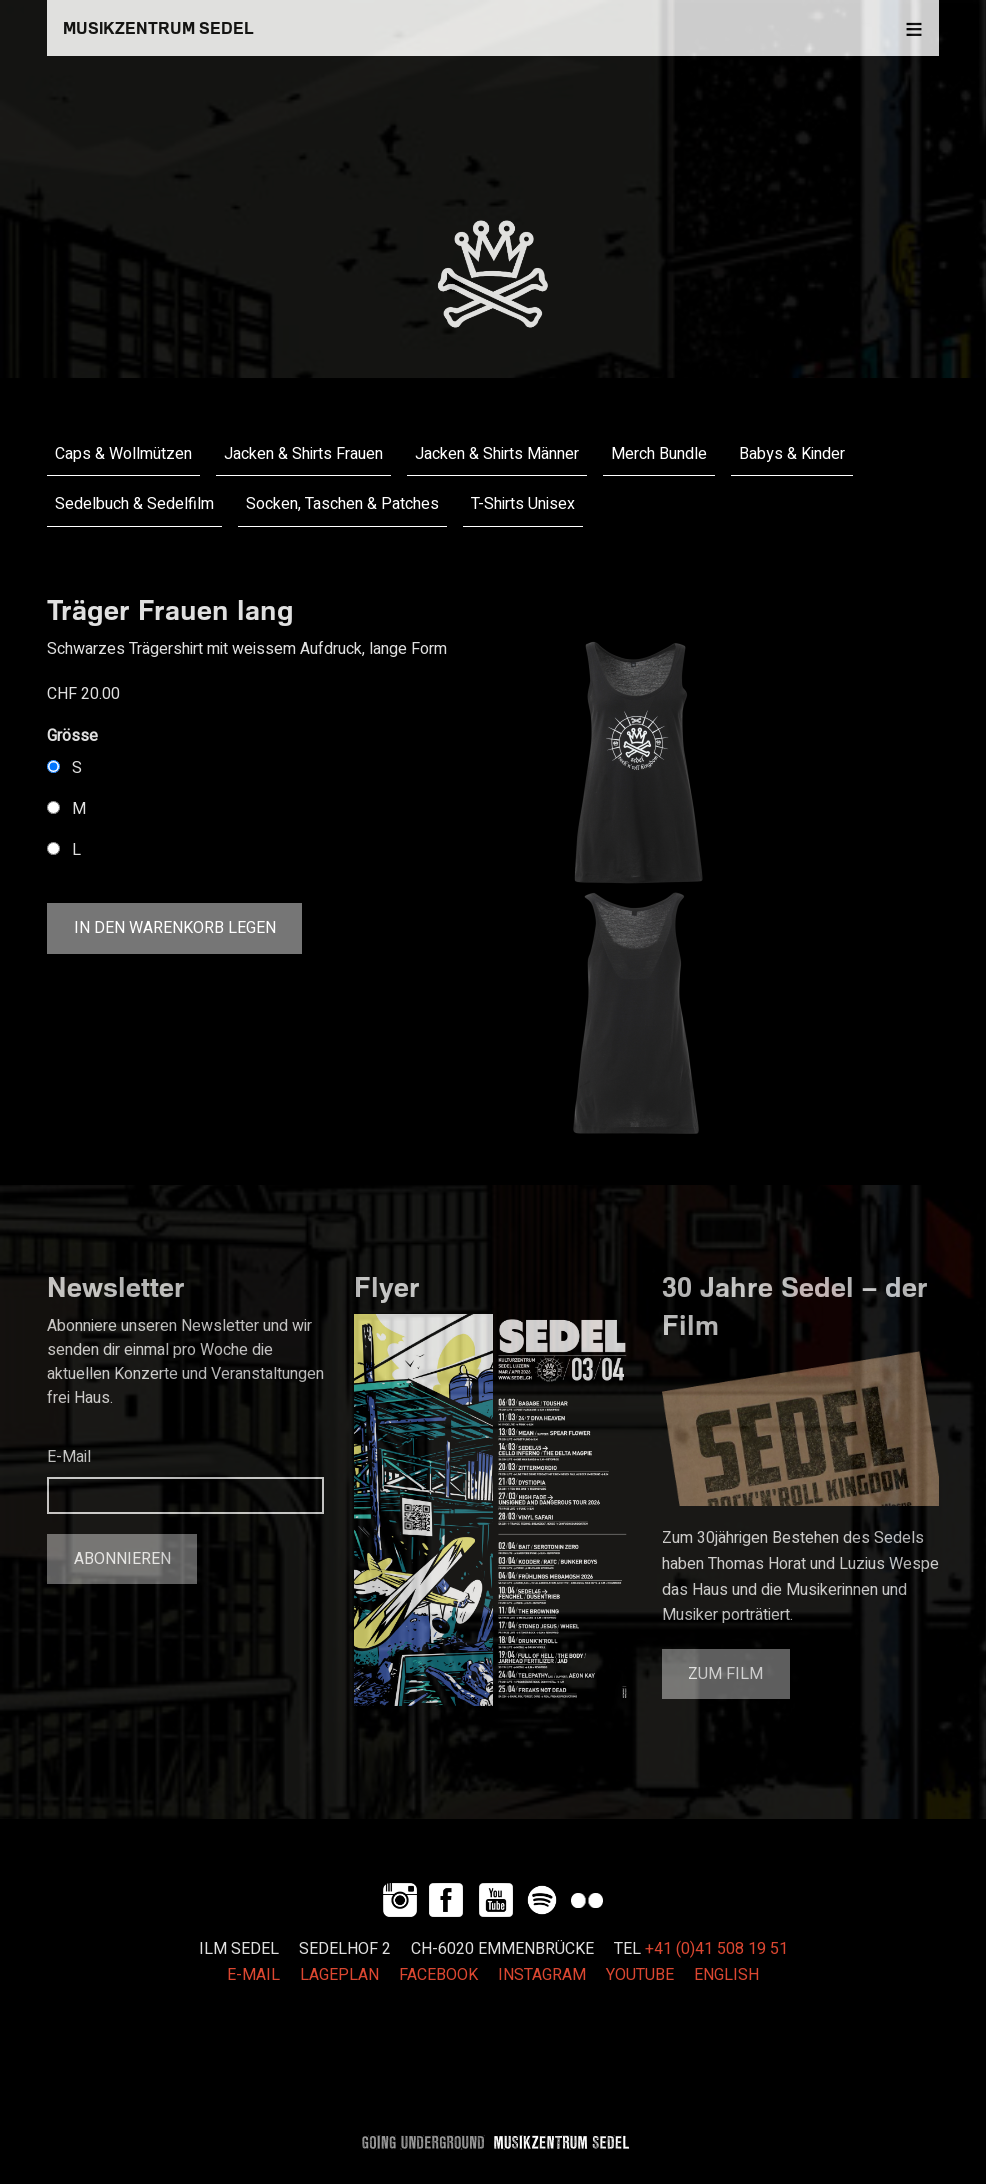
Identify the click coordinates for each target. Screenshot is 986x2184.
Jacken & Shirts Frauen (303, 454)
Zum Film (725, 1674)
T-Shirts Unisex (523, 504)
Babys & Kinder (792, 454)
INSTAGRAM (542, 1975)
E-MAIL (253, 1975)
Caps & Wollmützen (123, 454)
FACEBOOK (438, 1975)
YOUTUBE (640, 1975)
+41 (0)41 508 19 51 (716, 1949)
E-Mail (69, 1457)
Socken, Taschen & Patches (342, 504)
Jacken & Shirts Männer (497, 454)
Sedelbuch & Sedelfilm (134, 504)
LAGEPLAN (339, 1975)
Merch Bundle (659, 454)
